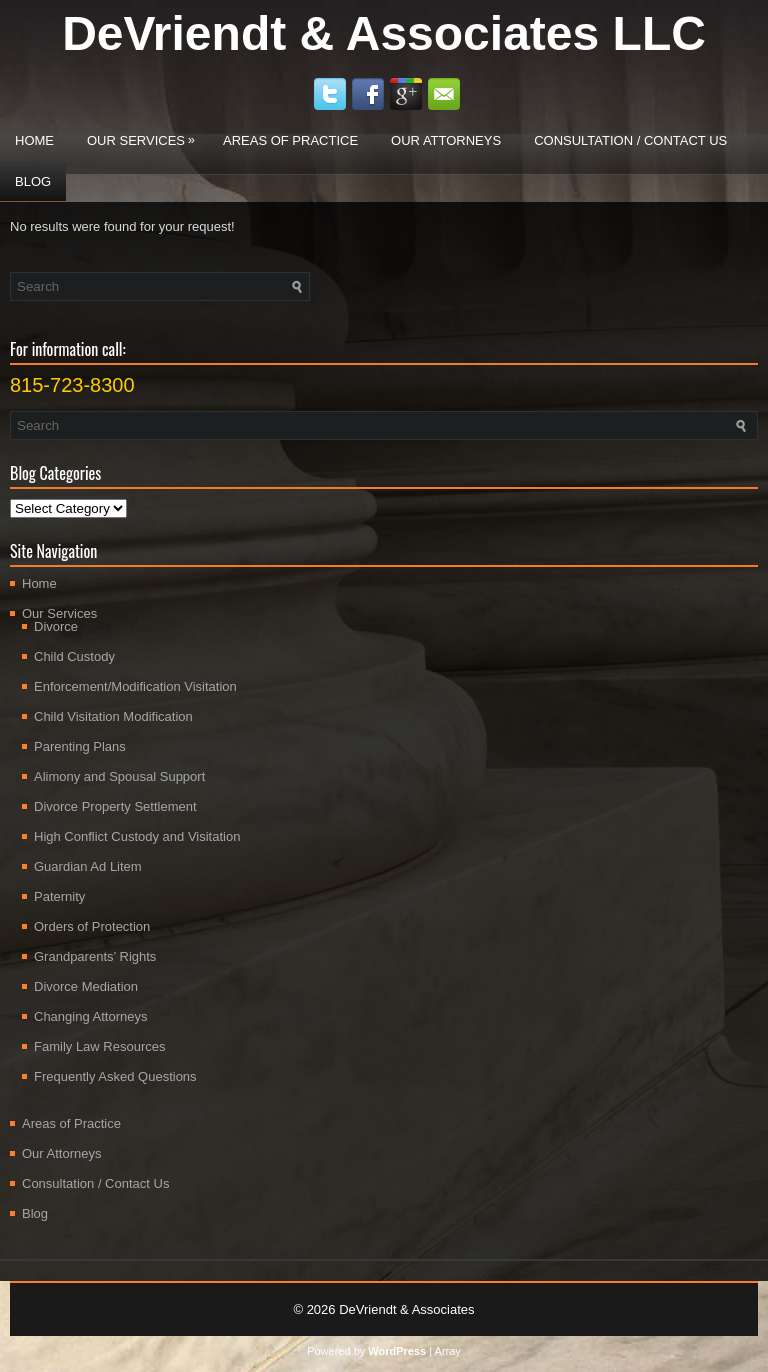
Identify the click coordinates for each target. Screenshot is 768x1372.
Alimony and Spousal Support (119, 776)
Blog (33, 181)
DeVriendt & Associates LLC (384, 33)
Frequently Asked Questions (115, 1076)
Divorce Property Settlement (115, 806)
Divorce (56, 626)
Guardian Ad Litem (88, 866)
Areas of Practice (290, 140)
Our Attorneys (446, 140)
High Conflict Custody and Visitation (137, 836)
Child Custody (74, 656)
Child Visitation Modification (113, 716)
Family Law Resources (100, 1046)
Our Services (146, 134)
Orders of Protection (92, 926)
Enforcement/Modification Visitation (135, 686)
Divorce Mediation (86, 986)
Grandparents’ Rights (95, 956)
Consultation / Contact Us (630, 140)
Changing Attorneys (90, 1016)
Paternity (59, 896)
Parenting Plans (80, 746)
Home (34, 140)
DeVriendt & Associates (406, 1309)
